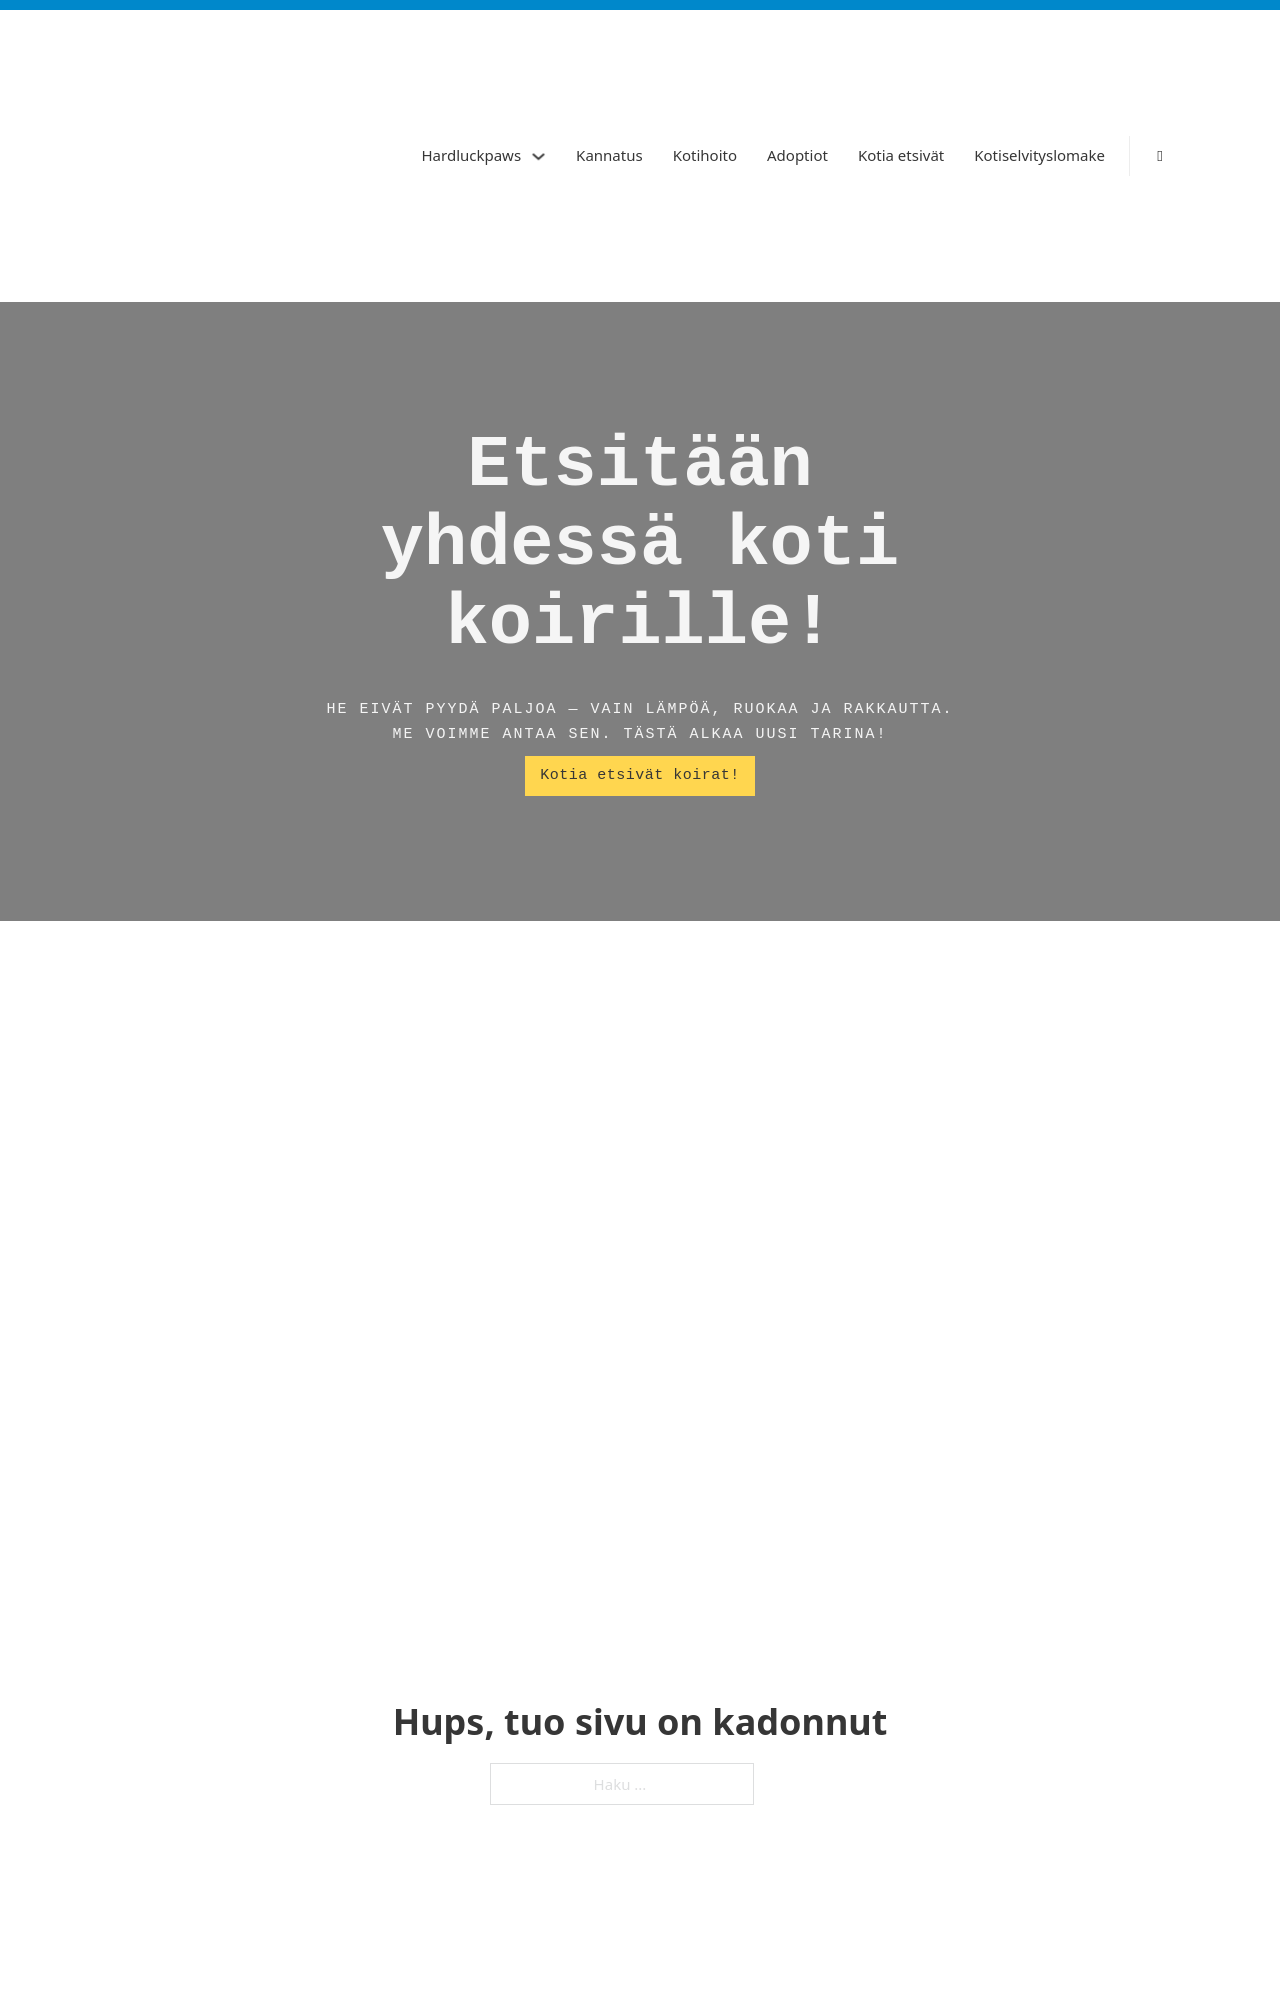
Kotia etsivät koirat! (640, 775)
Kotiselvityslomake (1039, 155)
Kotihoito (705, 155)
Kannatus (609, 155)
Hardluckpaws (471, 155)
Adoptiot (797, 155)
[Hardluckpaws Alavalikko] (538, 156)
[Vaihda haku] (1160, 156)
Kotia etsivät (901, 155)
